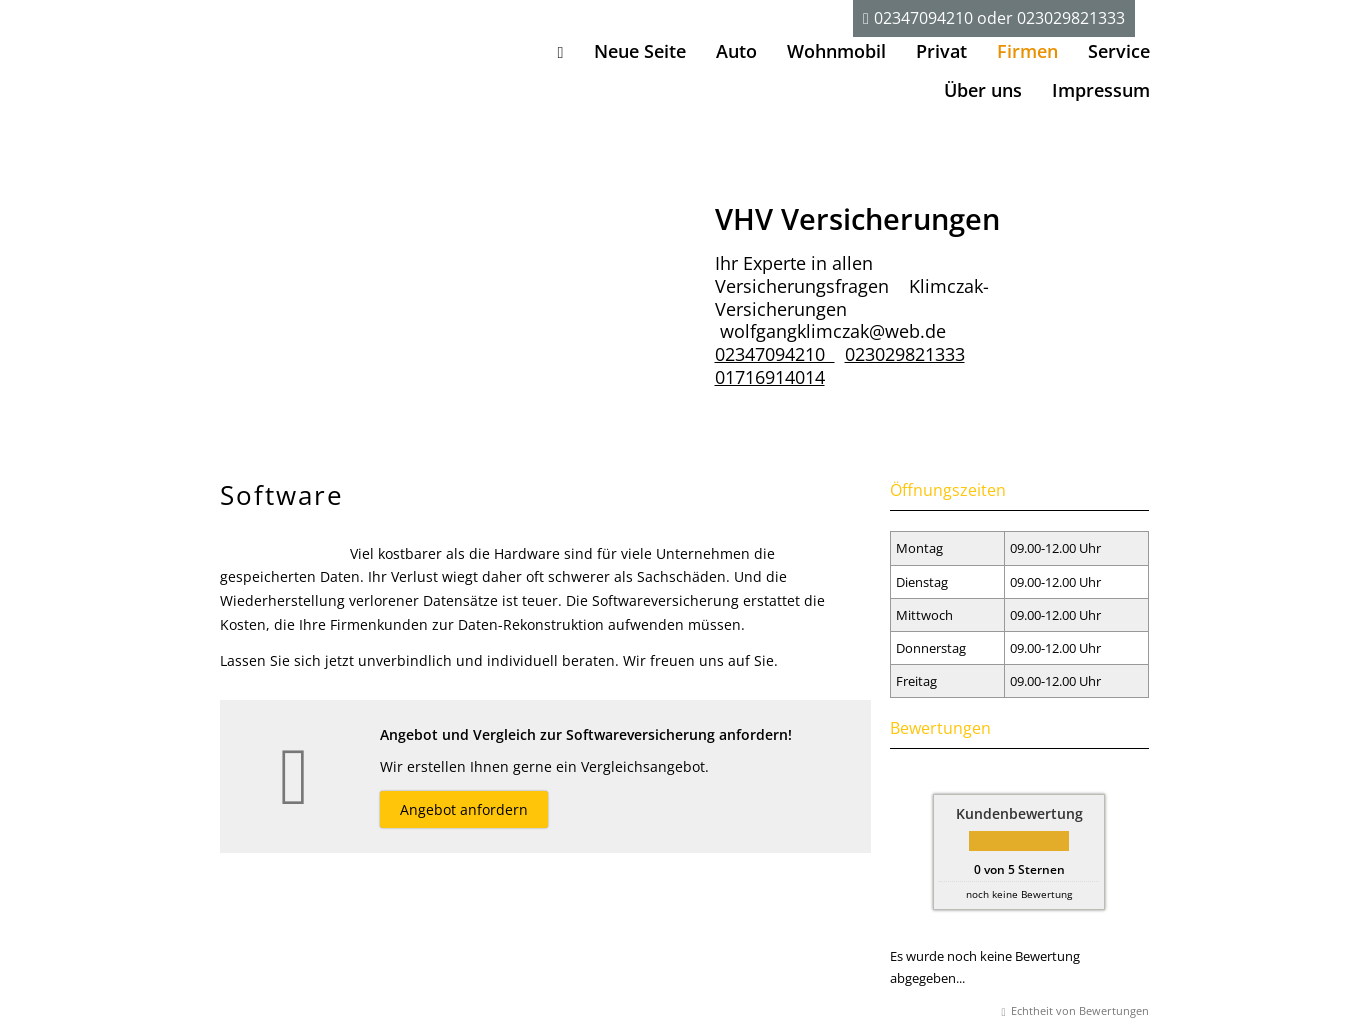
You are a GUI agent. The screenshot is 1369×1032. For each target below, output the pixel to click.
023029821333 (1072, 18)
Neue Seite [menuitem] (640, 51)
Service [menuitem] (1119, 51)
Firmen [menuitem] (1027, 51)
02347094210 (924, 18)
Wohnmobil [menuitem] (836, 51)
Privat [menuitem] (941, 51)
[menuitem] (561, 51)
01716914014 (770, 377)
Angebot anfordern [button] (464, 809)
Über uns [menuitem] (983, 90)
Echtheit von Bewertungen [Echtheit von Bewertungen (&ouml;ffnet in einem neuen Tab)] (1080, 1010)
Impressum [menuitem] (1101, 90)
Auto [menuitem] (736, 51)
